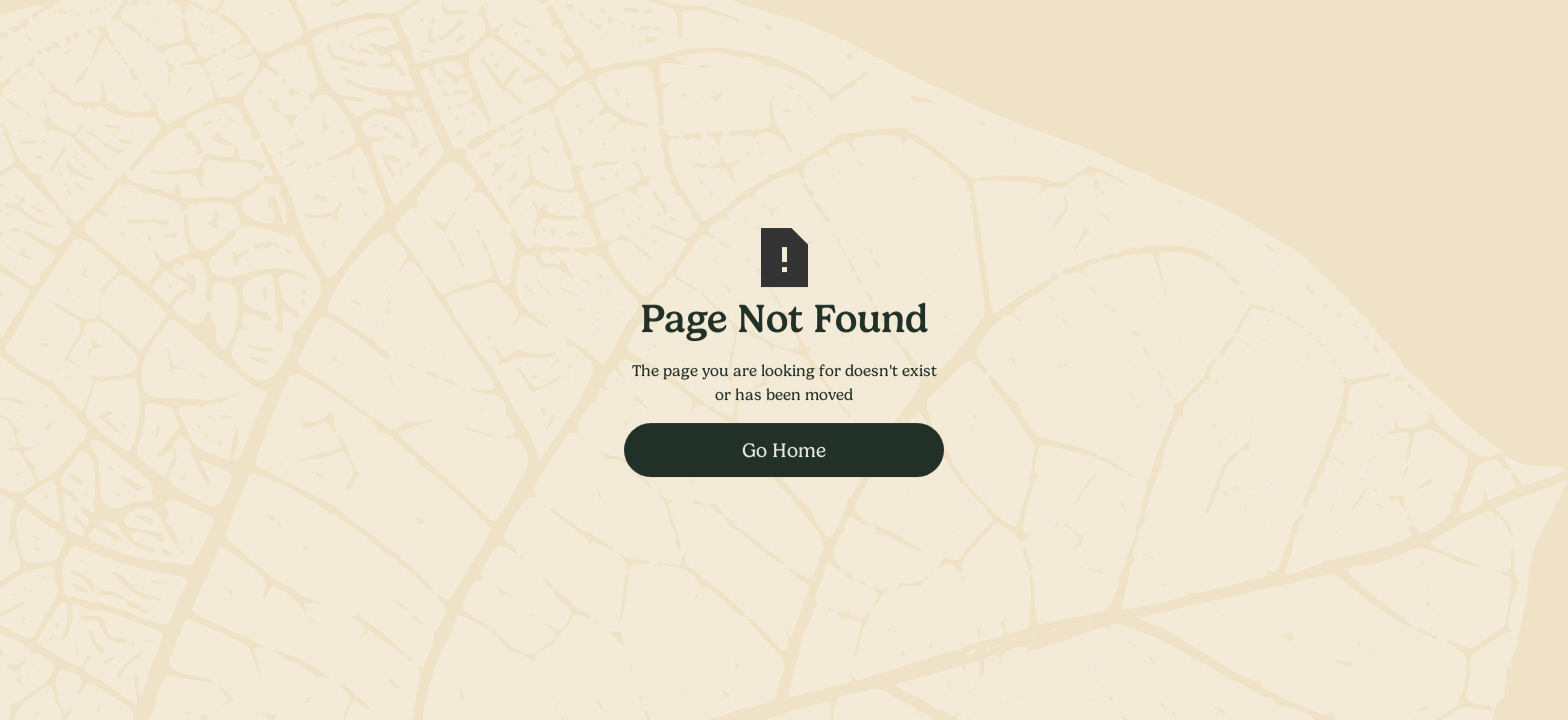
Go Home (784, 450)
